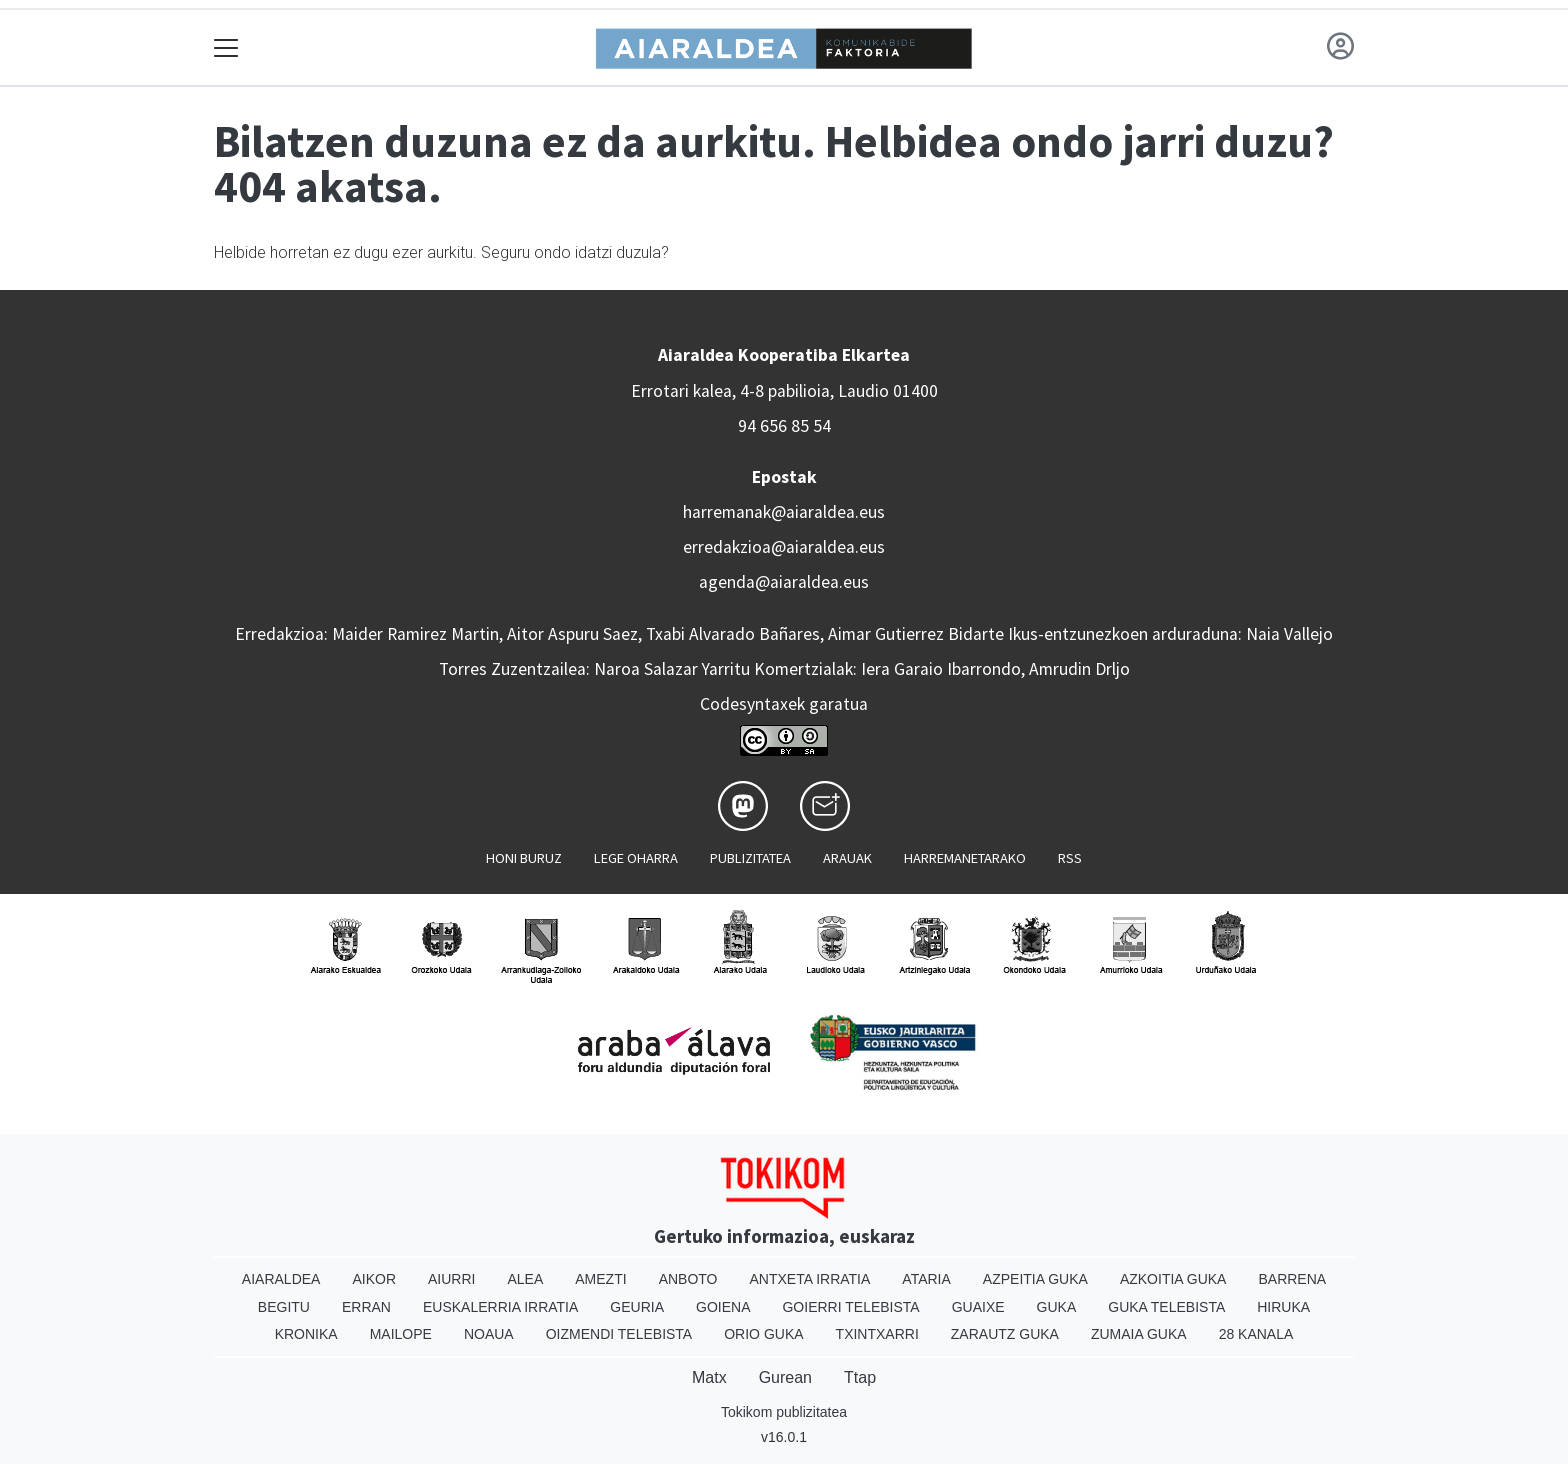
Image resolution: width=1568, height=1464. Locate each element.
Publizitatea (750, 858)
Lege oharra (636, 858)
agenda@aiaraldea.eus (784, 582)
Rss (1070, 858)
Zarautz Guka (1005, 1334)
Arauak (847, 858)
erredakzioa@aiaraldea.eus (784, 547)
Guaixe (978, 1307)
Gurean (785, 1377)
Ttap (860, 1377)
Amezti (600, 1279)
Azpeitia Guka (1035, 1279)
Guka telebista (1166, 1307)
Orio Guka (763, 1334)
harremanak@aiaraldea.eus (784, 512)
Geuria (637, 1307)
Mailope (401, 1334)
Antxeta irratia (810, 1279)
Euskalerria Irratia (500, 1307)
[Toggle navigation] (226, 47)
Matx (709, 1377)
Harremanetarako (965, 858)
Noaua (489, 1334)
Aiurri (451, 1279)
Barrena (1292, 1279)
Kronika (306, 1334)
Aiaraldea (281, 1279)
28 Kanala (1256, 1334)
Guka (1057, 1307)
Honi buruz (524, 858)
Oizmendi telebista (619, 1334)
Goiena (723, 1307)
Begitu (284, 1307)
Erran (366, 1307)
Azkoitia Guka (1173, 1279)
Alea (525, 1279)
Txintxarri (877, 1334)
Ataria (926, 1279)
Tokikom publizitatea (784, 1412)
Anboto (688, 1279)
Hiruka (1283, 1307)
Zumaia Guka (1139, 1334)
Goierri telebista (850, 1307)
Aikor (374, 1279)
